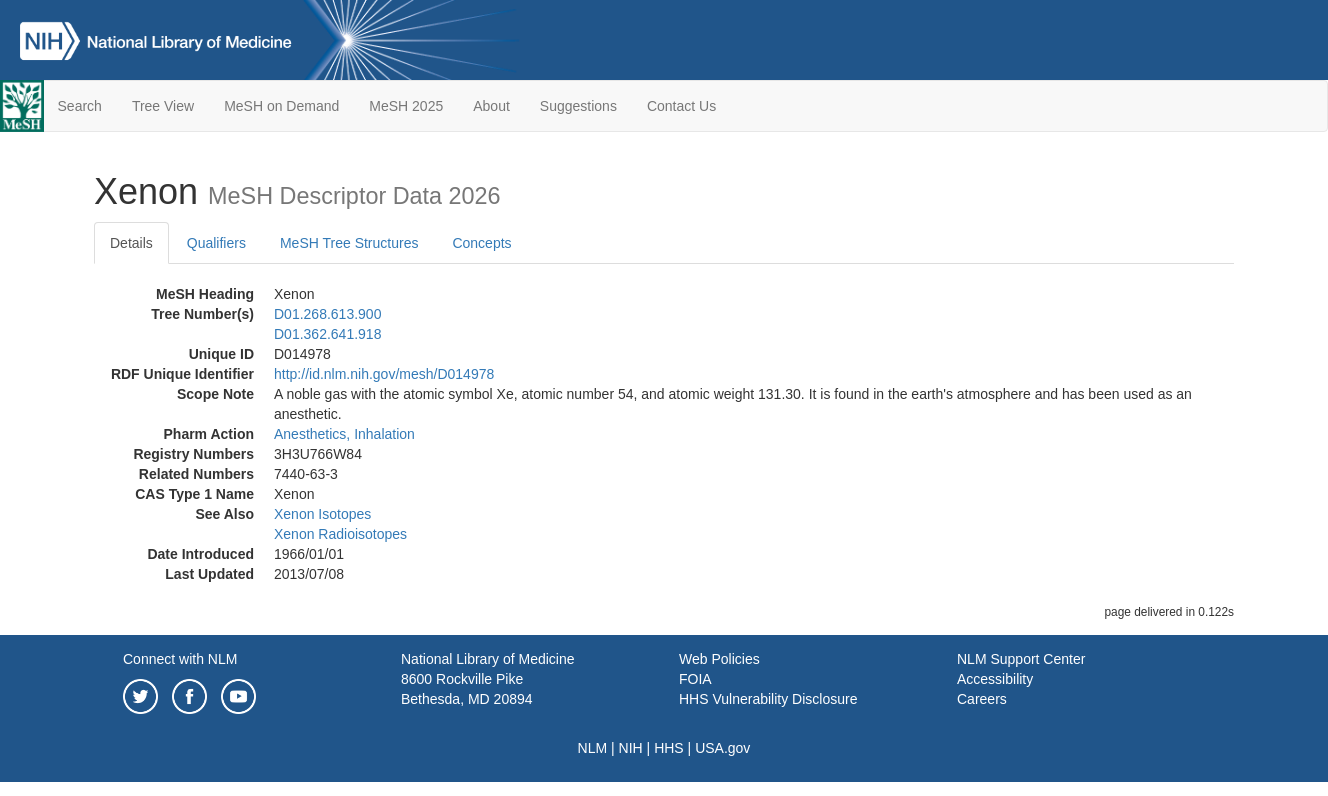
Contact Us (681, 106)
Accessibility (995, 679)
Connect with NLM (180, 659)
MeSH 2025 (406, 106)
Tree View (163, 106)
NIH (631, 748)
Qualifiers (216, 243)
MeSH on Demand (281, 106)
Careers (982, 699)
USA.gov (722, 748)
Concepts (481, 243)
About (491, 106)
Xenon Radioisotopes (340, 534)
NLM (593, 748)
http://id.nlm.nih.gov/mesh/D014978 (384, 374)
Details (131, 243)
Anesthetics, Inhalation (344, 434)
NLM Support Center (1021, 659)
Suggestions (578, 106)
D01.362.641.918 (327, 334)
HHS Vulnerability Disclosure (768, 699)
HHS (669, 748)
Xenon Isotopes (322, 514)
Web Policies (719, 659)
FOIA (695, 679)
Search (80, 106)
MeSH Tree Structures (349, 243)
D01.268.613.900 (327, 314)
